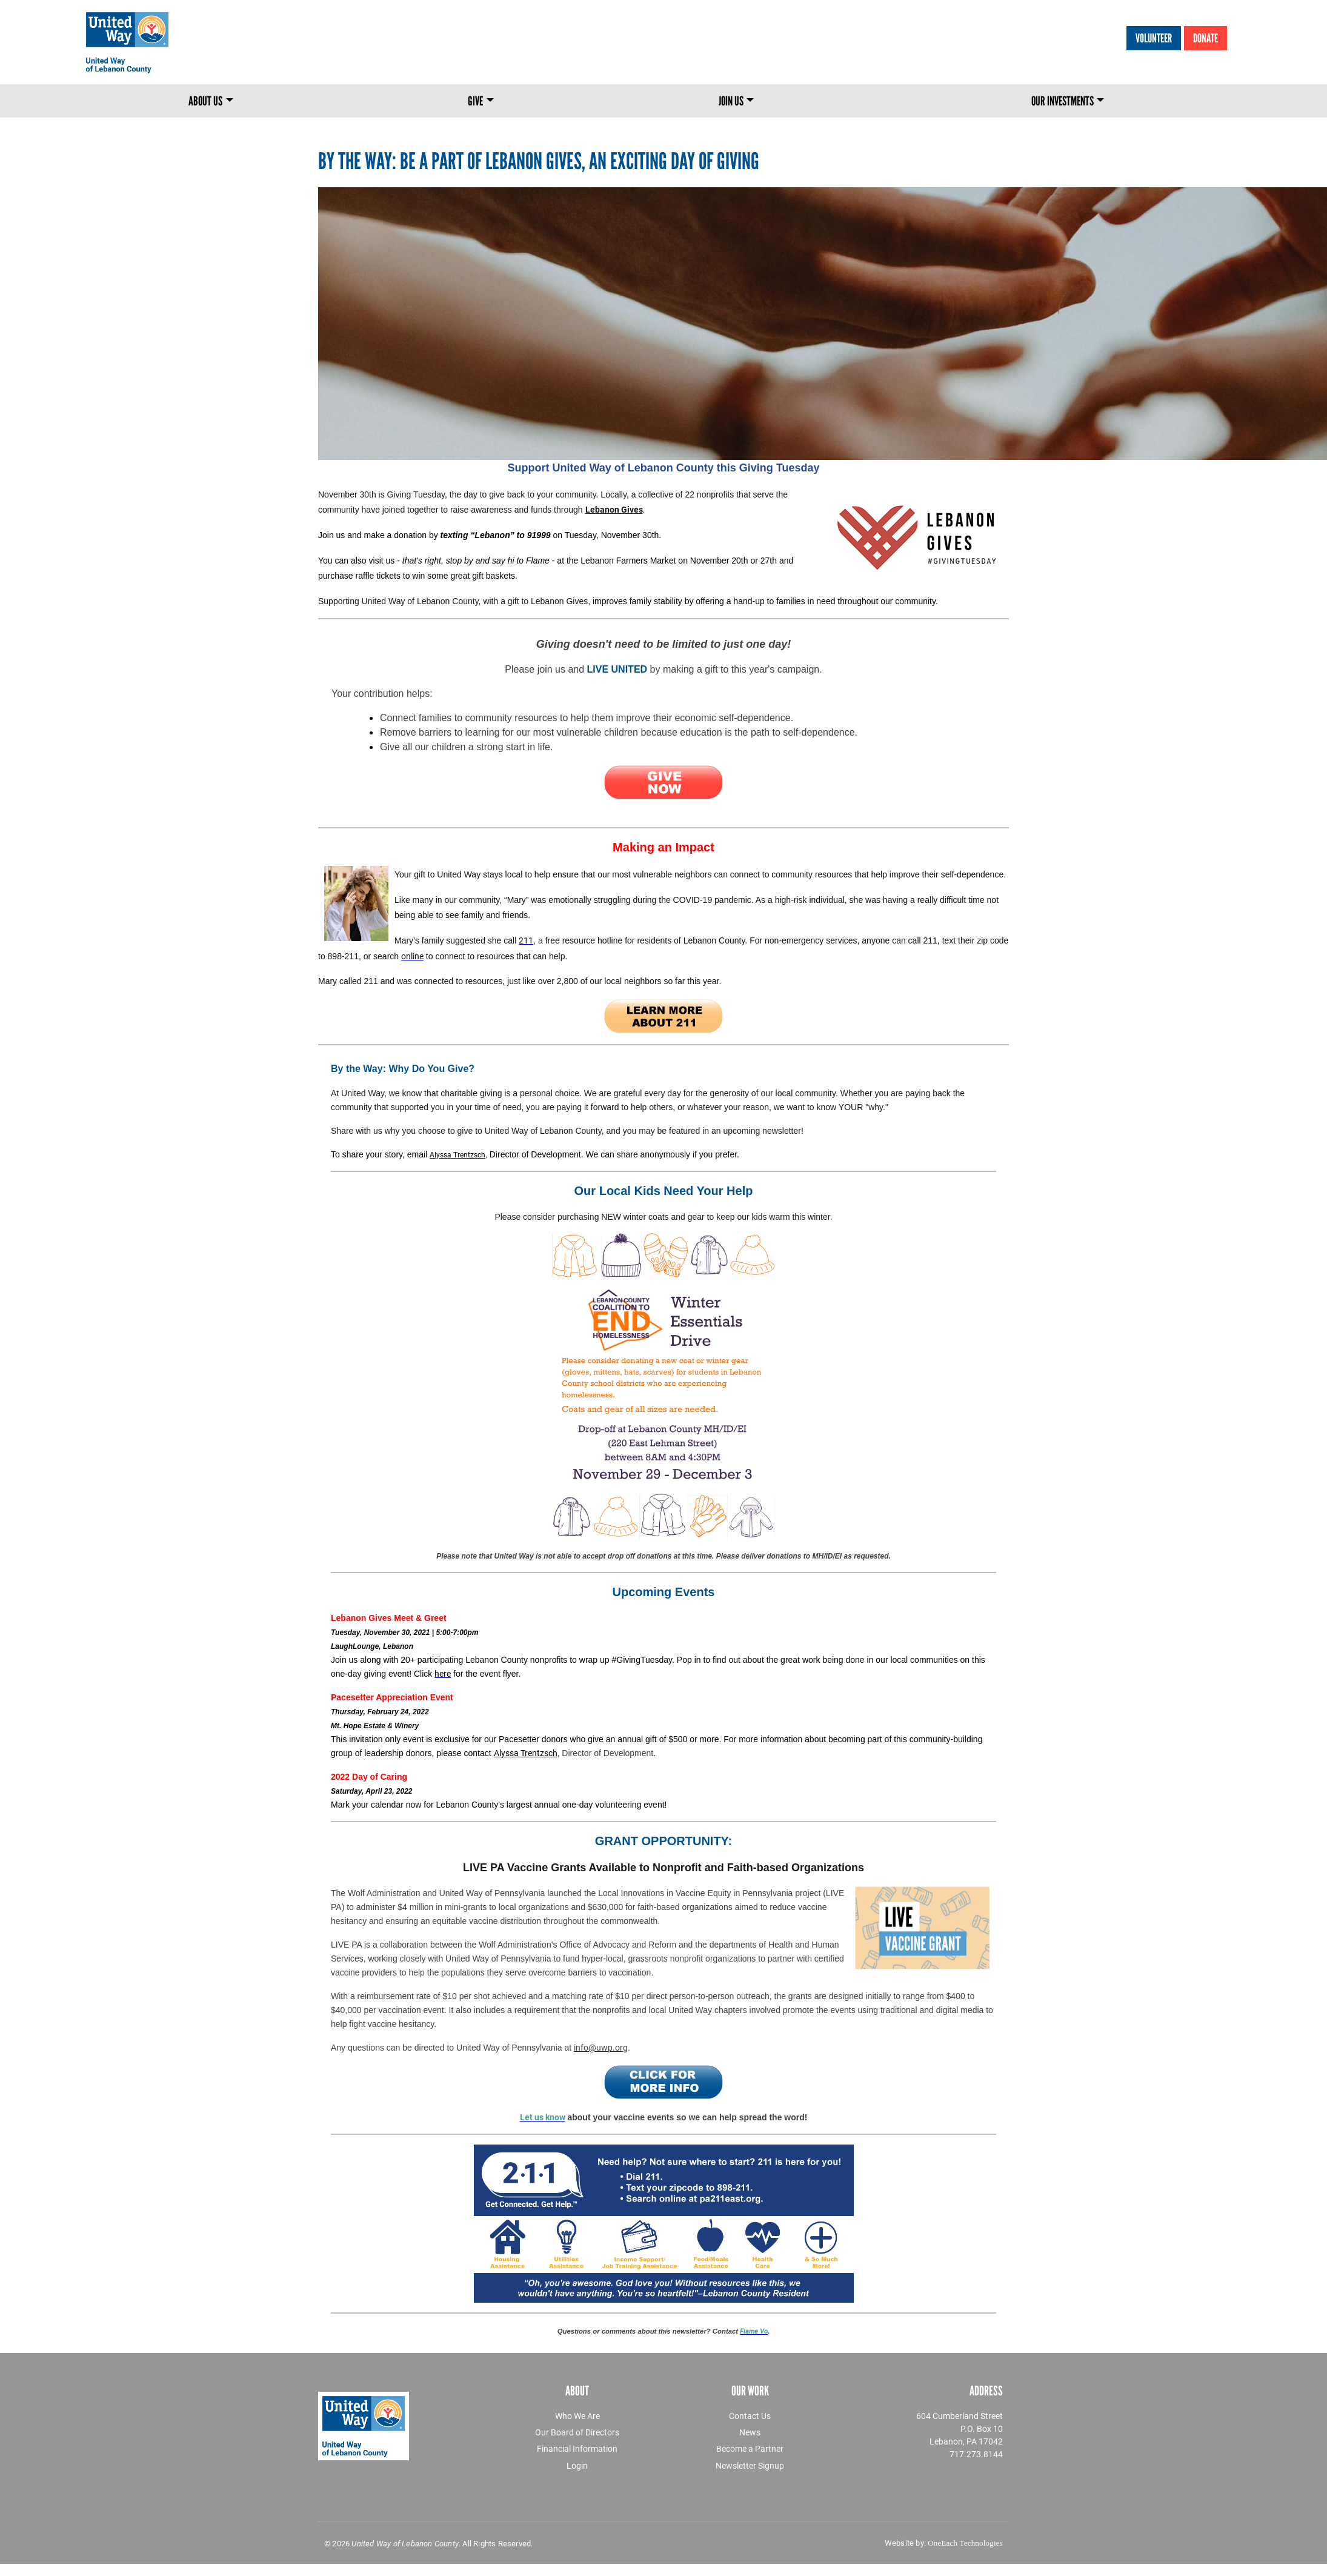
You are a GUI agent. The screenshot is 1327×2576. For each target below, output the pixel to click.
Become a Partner (749, 2448)
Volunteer (1154, 38)
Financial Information (577, 2448)
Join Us (731, 100)
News (749, 2432)
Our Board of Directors (577, 2432)
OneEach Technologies (965, 2543)
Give (475, 100)
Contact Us (750, 2415)
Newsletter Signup (750, 2465)
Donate (1205, 38)
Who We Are (577, 2415)
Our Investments (1062, 100)
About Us (205, 100)
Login (577, 2465)
